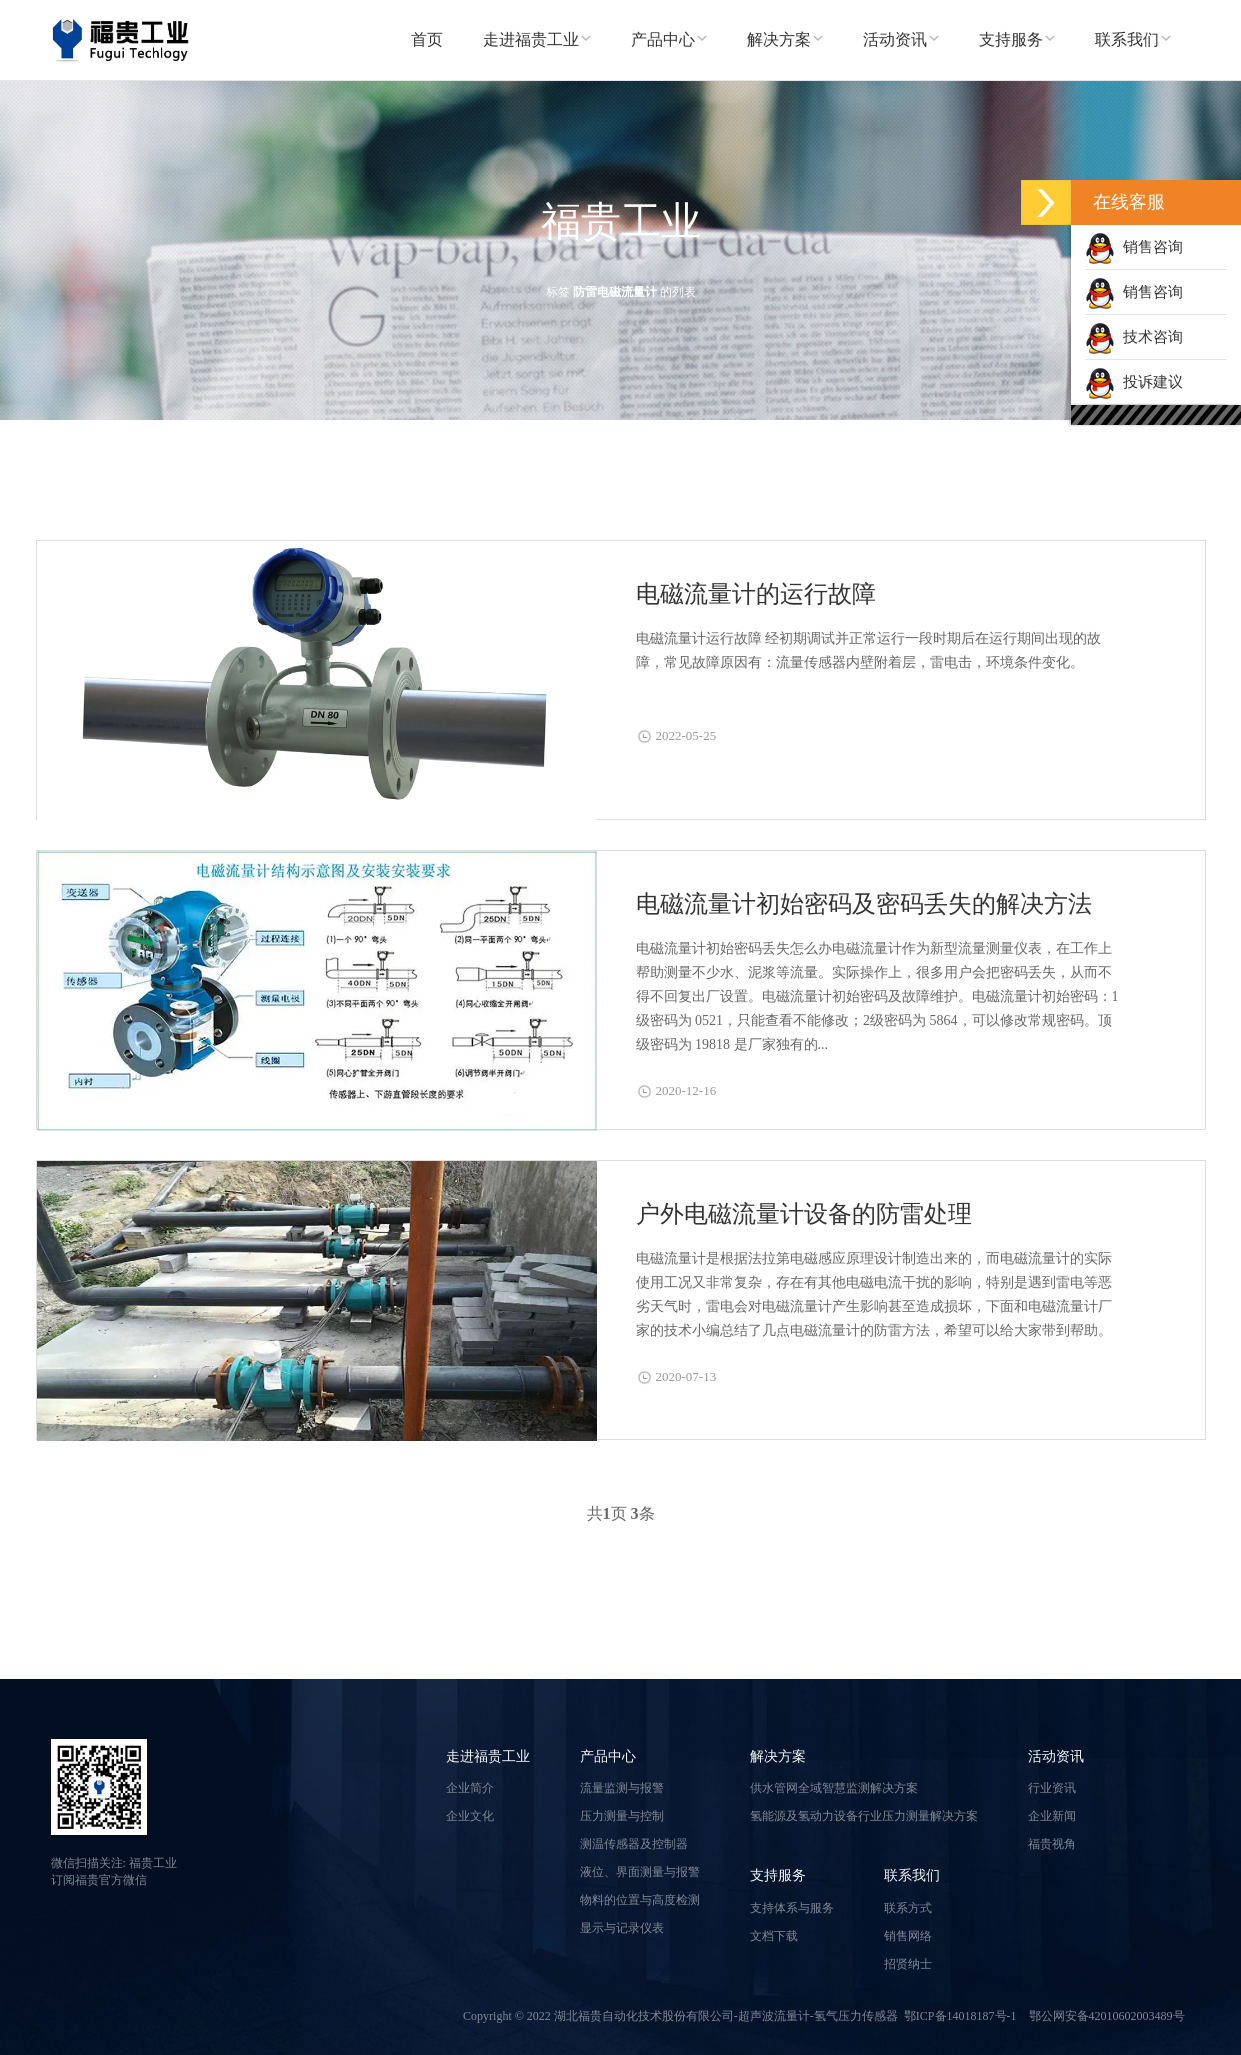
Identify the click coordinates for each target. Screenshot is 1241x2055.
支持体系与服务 (792, 1908)
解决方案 (778, 1756)
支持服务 (778, 1875)
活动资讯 (1056, 1756)
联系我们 (912, 1875)
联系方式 (908, 1908)
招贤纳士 (908, 1964)
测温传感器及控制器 (634, 1844)
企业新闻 (1052, 1816)
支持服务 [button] (1017, 39)
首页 (427, 39)
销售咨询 (1134, 247)
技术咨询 (1134, 337)
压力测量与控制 (622, 1816)
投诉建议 (1134, 382)
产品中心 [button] (669, 39)
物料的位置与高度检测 (640, 1900)
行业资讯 (1052, 1788)
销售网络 (908, 1936)
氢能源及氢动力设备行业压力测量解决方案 (864, 1816)
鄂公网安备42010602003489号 (1107, 2016)
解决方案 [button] (785, 39)
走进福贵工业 (488, 1756)
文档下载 (774, 1936)
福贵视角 (1052, 1844)
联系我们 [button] (1133, 39)
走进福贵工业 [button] (537, 39)
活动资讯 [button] (901, 39)
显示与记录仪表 (622, 1928)
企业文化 (470, 1816)
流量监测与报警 (622, 1788)
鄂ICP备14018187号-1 (960, 2016)
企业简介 (470, 1788)
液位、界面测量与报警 (640, 1872)
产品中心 (608, 1756)
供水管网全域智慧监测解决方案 (834, 1788)
